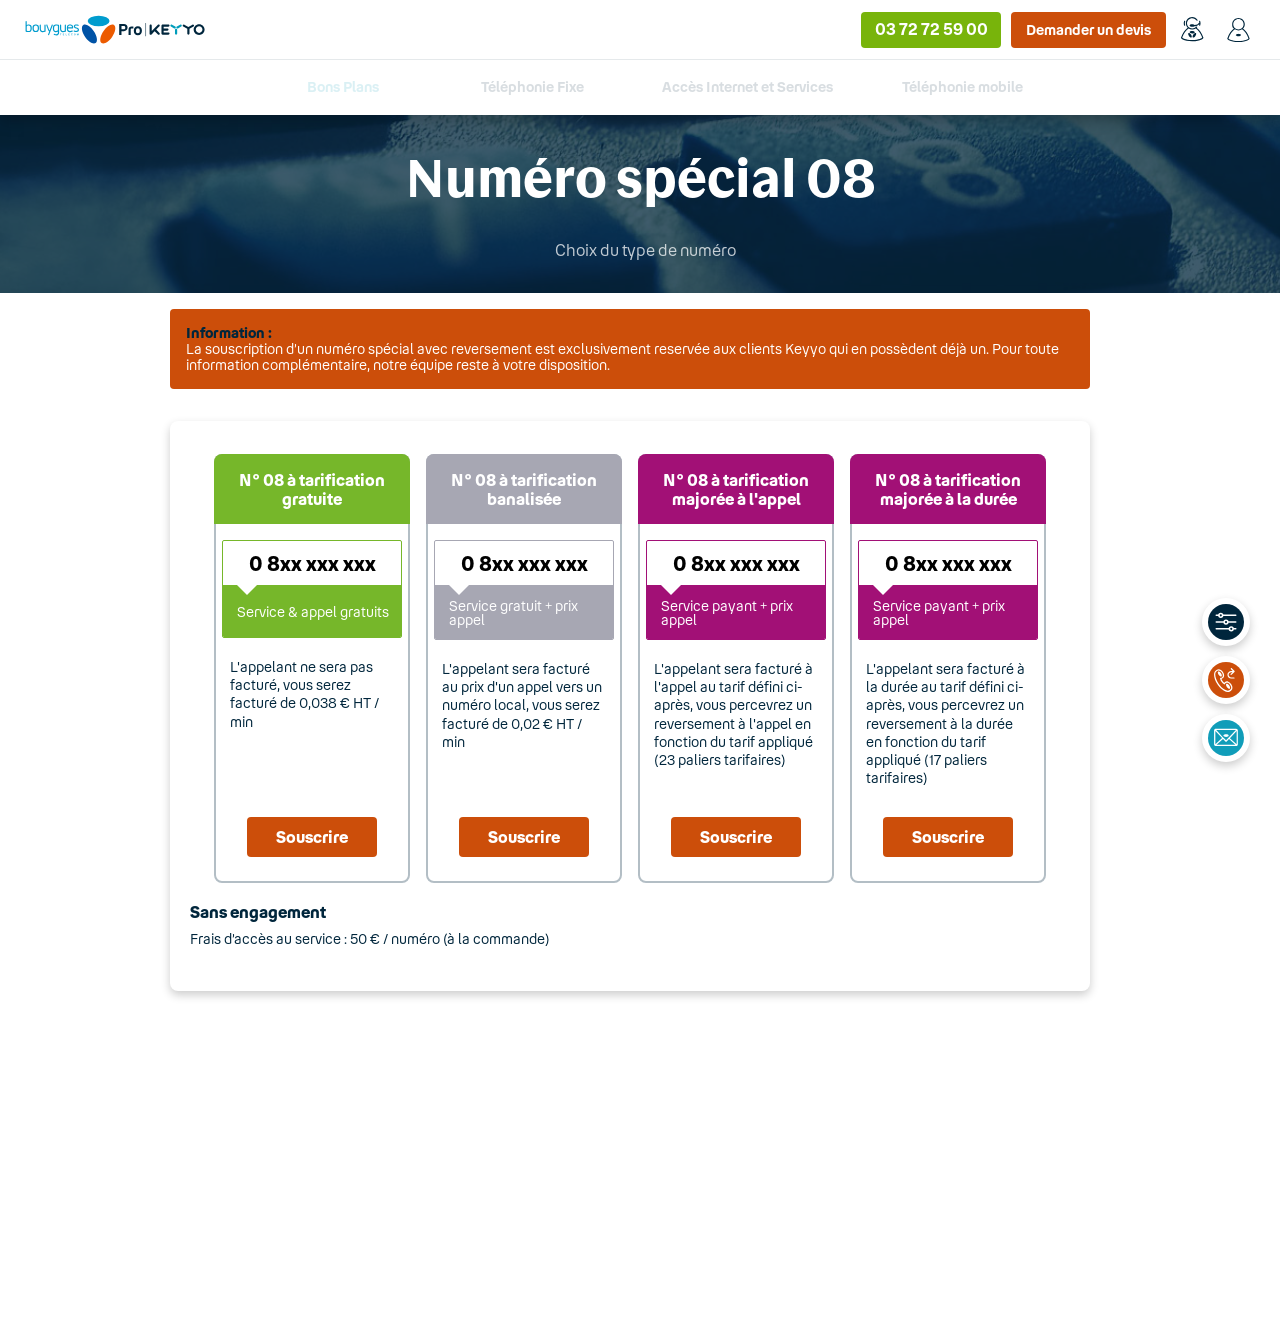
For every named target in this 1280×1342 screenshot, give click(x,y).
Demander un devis (1088, 29)
